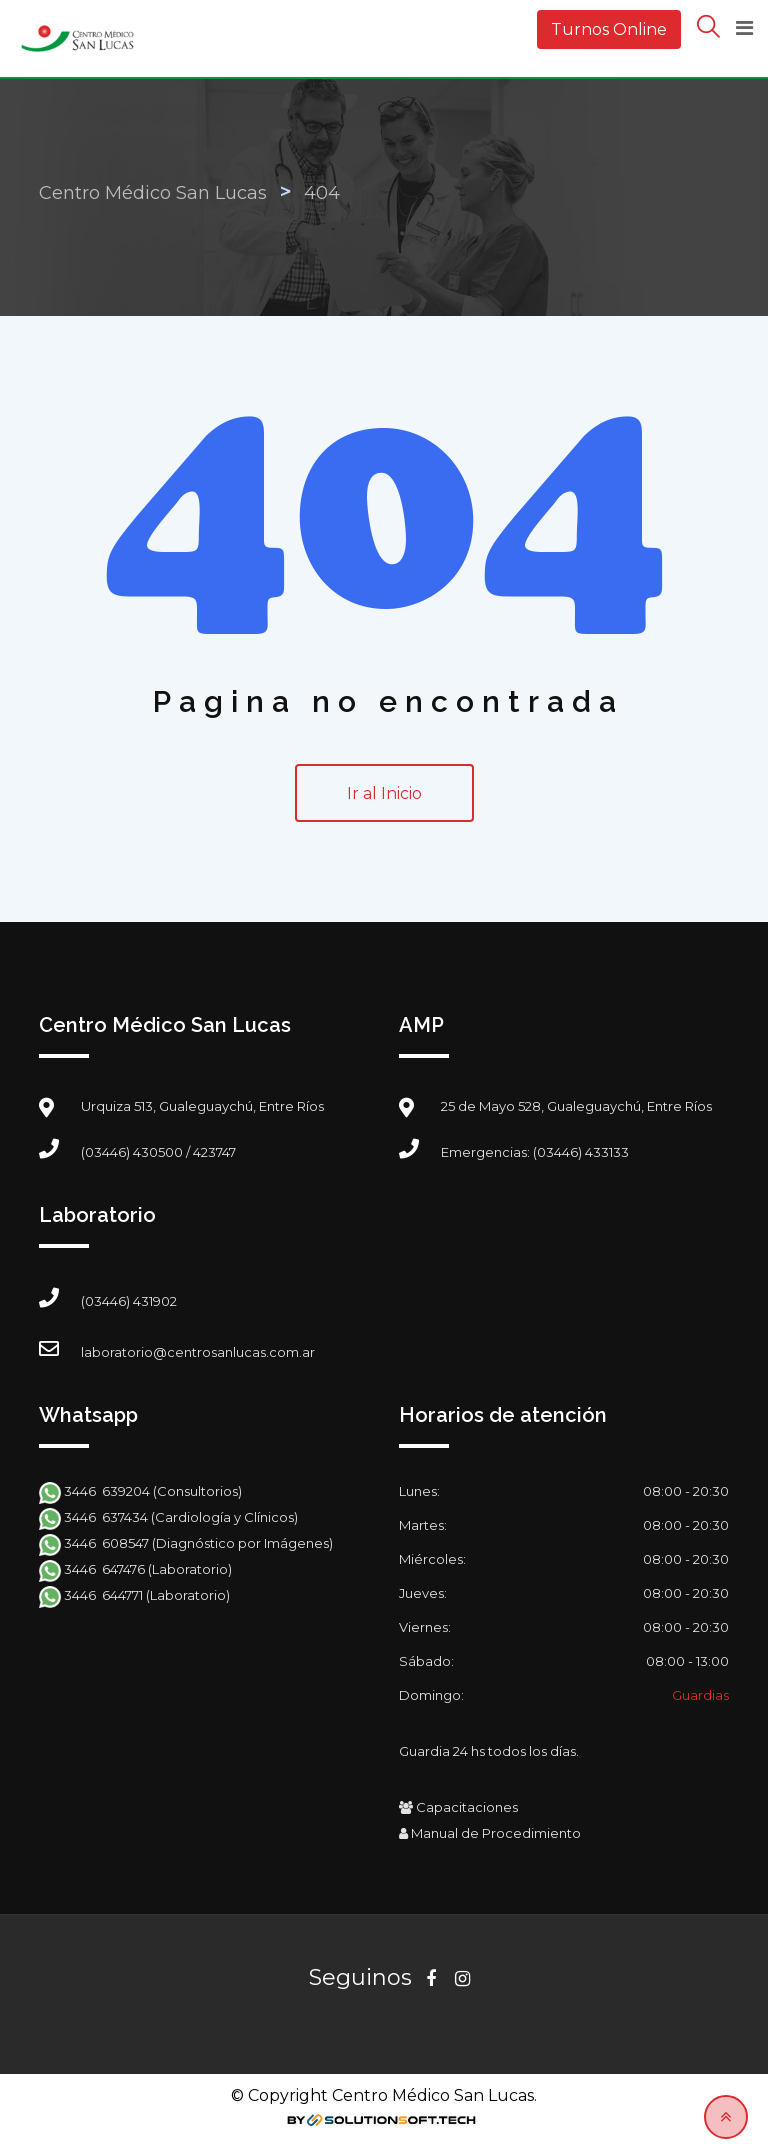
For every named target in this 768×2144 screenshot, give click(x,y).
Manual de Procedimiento (490, 1833)
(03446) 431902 (129, 1301)
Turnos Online (609, 29)
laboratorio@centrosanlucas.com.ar (198, 1352)
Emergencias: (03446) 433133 (535, 1152)
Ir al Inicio (384, 793)
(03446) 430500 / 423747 (158, 1152)
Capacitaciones (458, 1807)
